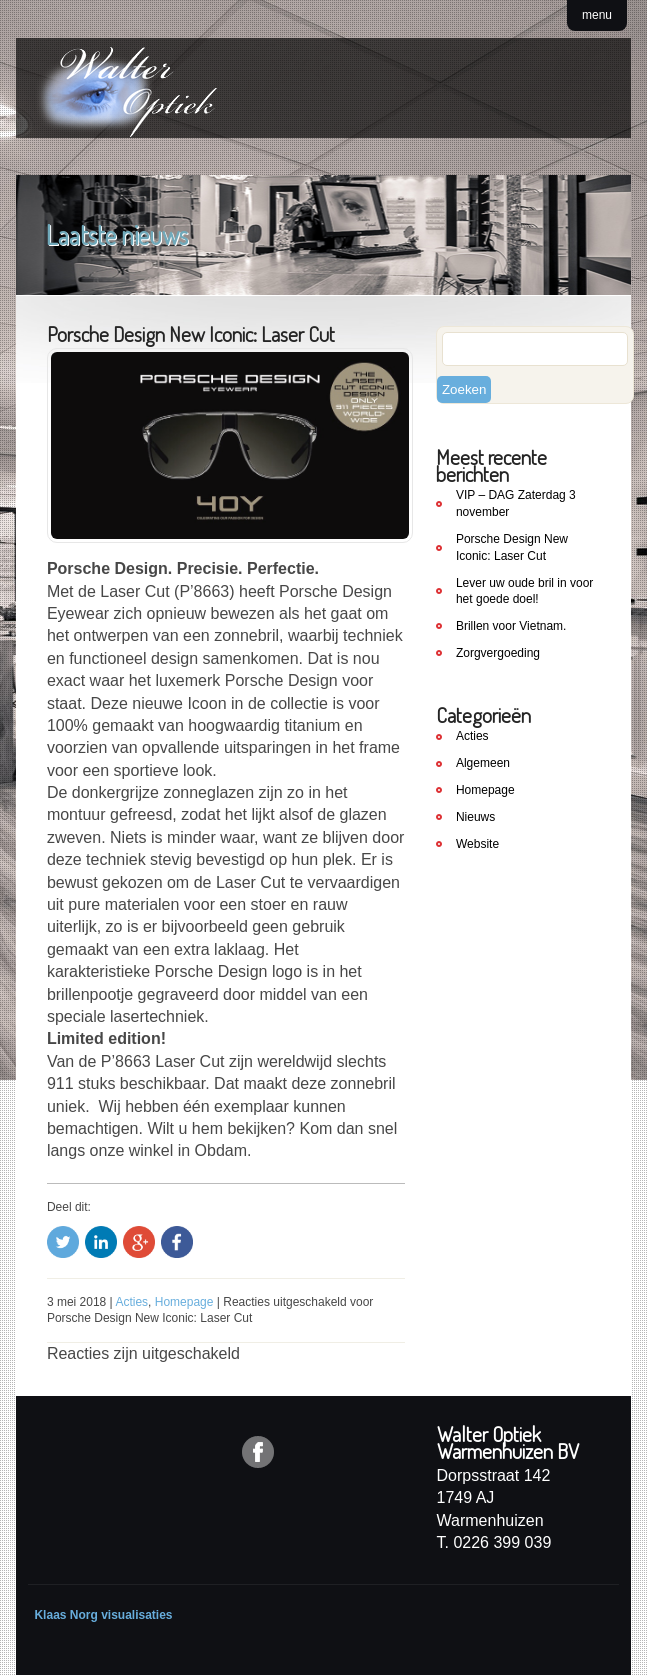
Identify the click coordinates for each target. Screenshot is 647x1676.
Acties (131, 1302)
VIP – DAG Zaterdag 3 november (516, 503)
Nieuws (475, 817)
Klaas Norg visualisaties (103, 1615)
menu (597, 15)
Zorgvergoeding (498, 653)
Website (477, 844)
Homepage (184, 1302)
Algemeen (483, 763)
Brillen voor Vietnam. (511, 626)
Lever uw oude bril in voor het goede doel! (524, 591)
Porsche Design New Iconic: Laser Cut (512, 547)
